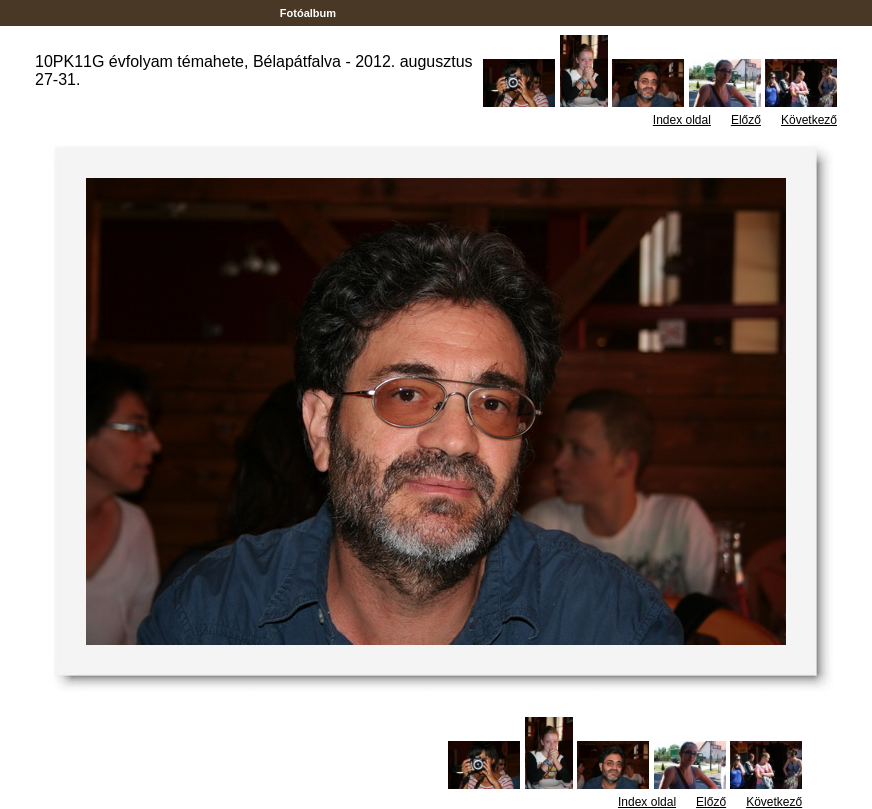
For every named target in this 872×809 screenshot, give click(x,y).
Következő (809, 120)
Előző (746, 120)
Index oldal (682, 120)
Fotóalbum (308, 13)
